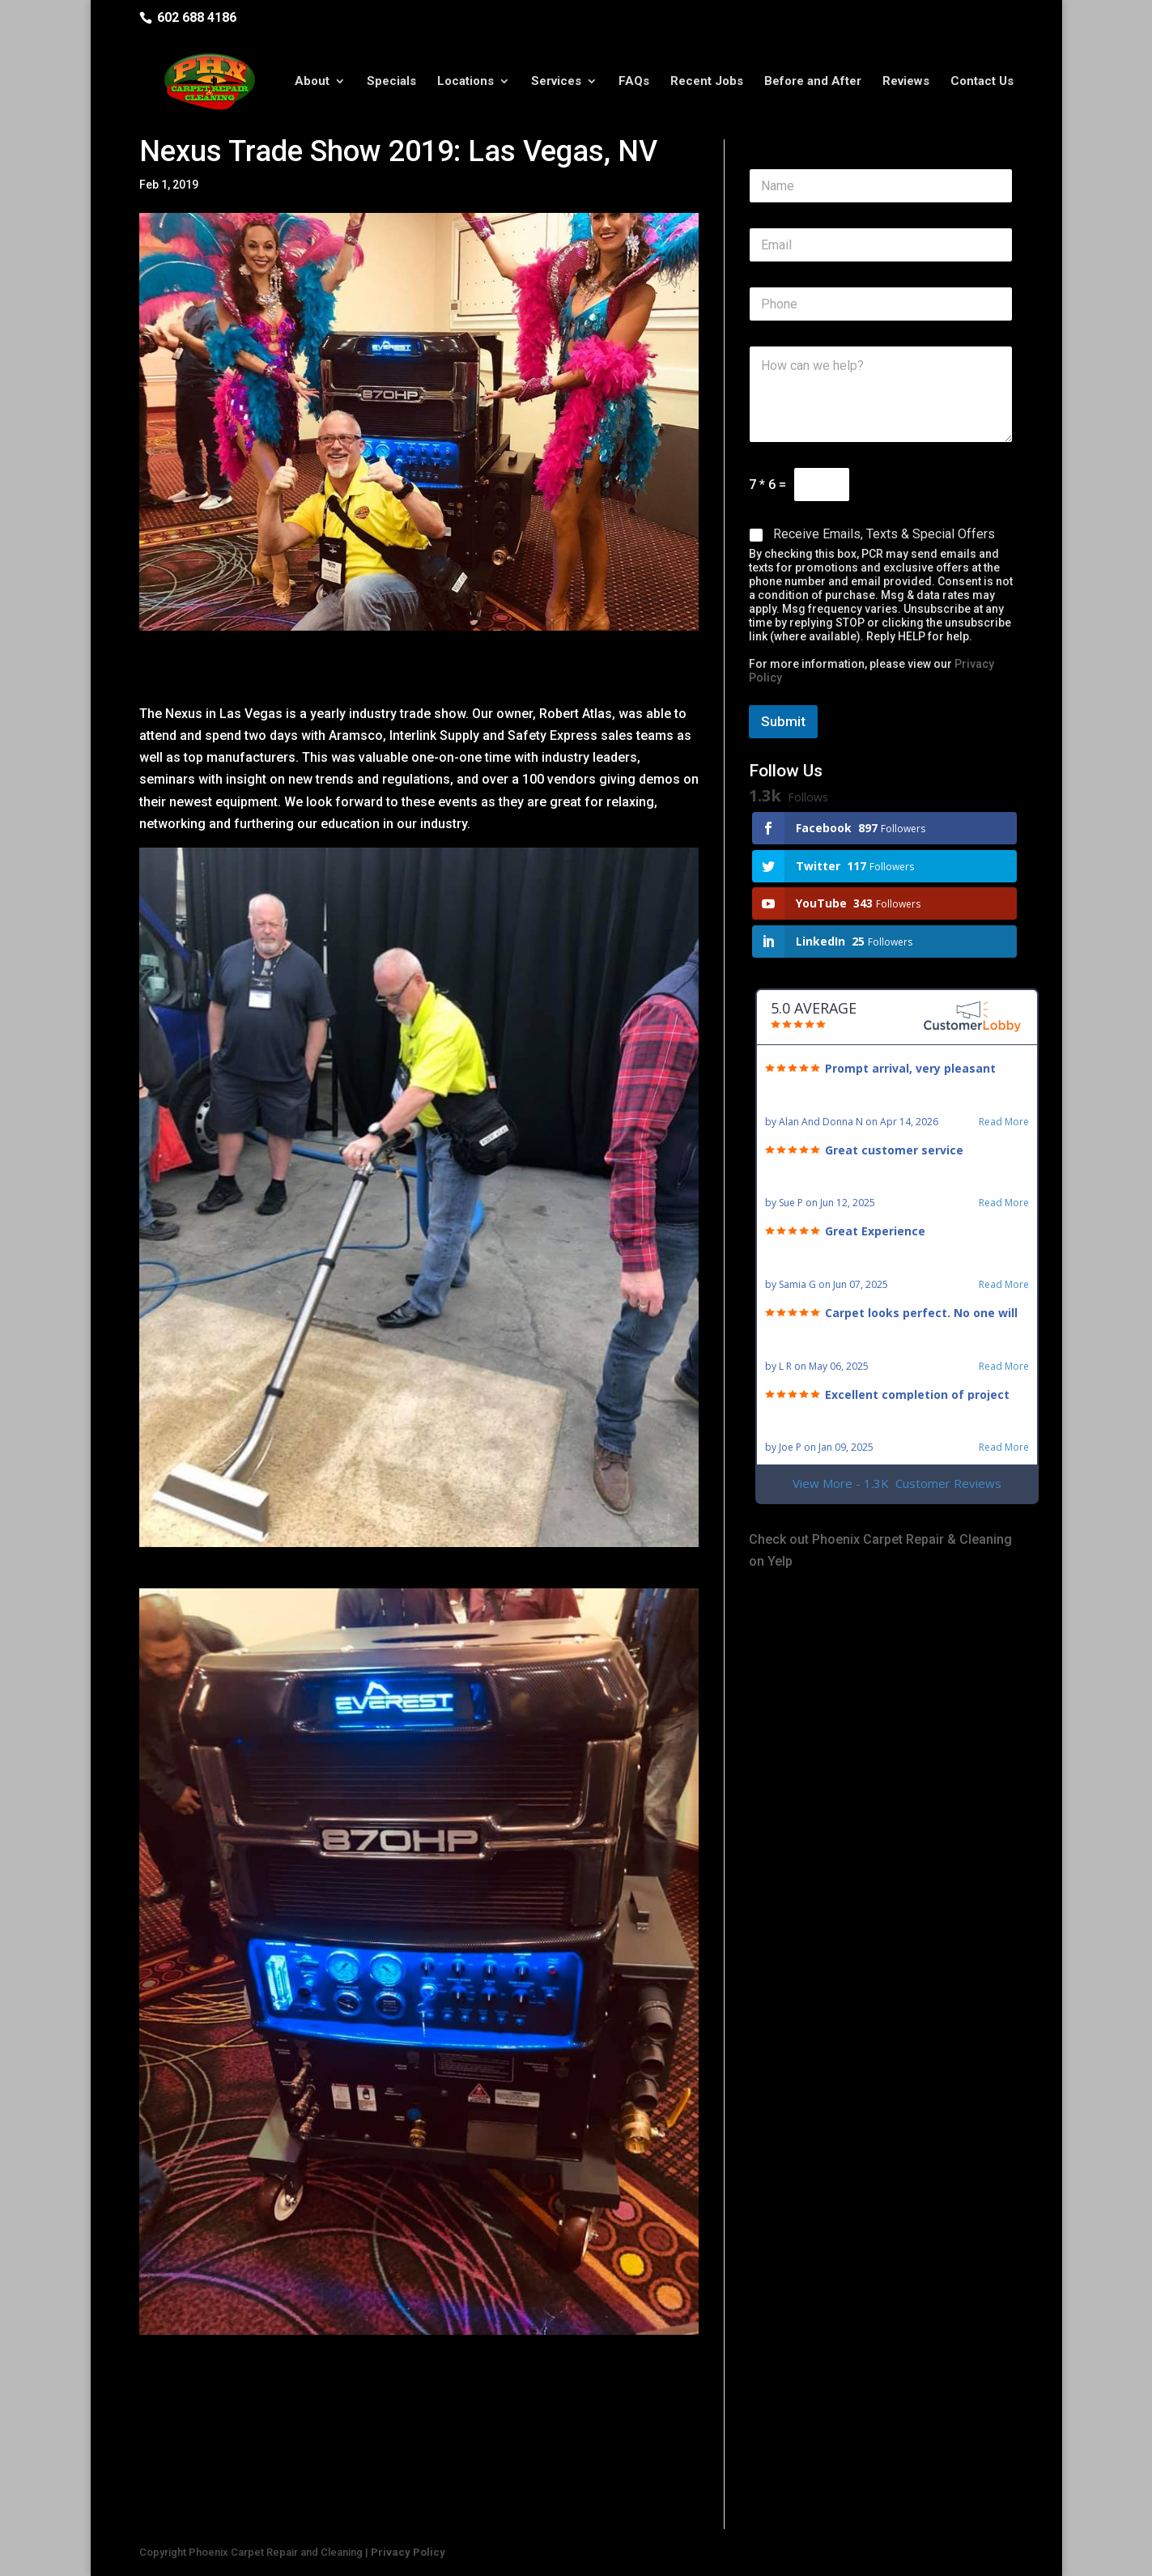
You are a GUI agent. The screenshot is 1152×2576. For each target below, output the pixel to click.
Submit (783, 721)
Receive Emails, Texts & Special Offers (884, 534)
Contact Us (982, 83)
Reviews (905, 83)
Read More (1004, 1122)
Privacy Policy (408, 2552)
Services (556, 83)
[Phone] (881, 304)
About (312, 83)
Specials (391, 83)
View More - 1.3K (897, 1483)
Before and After (812, 83)
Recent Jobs (706, 83)
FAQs (634, 83)
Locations (465, 83)
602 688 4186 (196, 17)
